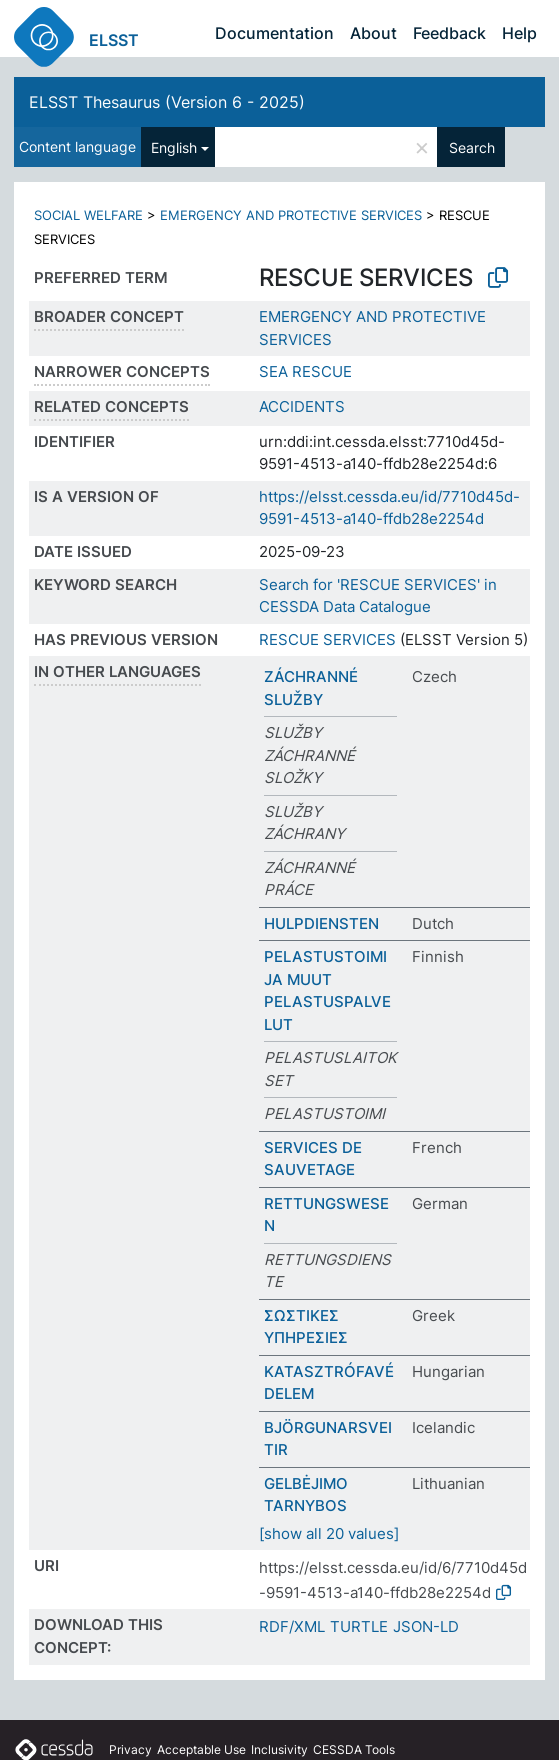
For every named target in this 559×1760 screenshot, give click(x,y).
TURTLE (359, 1626)
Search (472, 147)
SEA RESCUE (305, 371)
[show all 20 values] (329, 1533)
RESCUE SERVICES (327, 639)
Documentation (274, 33)
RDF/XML (292, 1626)
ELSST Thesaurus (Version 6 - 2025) (167, 102)
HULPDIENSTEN (321, 923)
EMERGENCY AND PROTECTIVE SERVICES (291, 215)
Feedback (449, 33)
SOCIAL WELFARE (88, 215)
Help (519, 33)
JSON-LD (426, 1626)
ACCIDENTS (302, 406)
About (373, 33)
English (174, 147)
